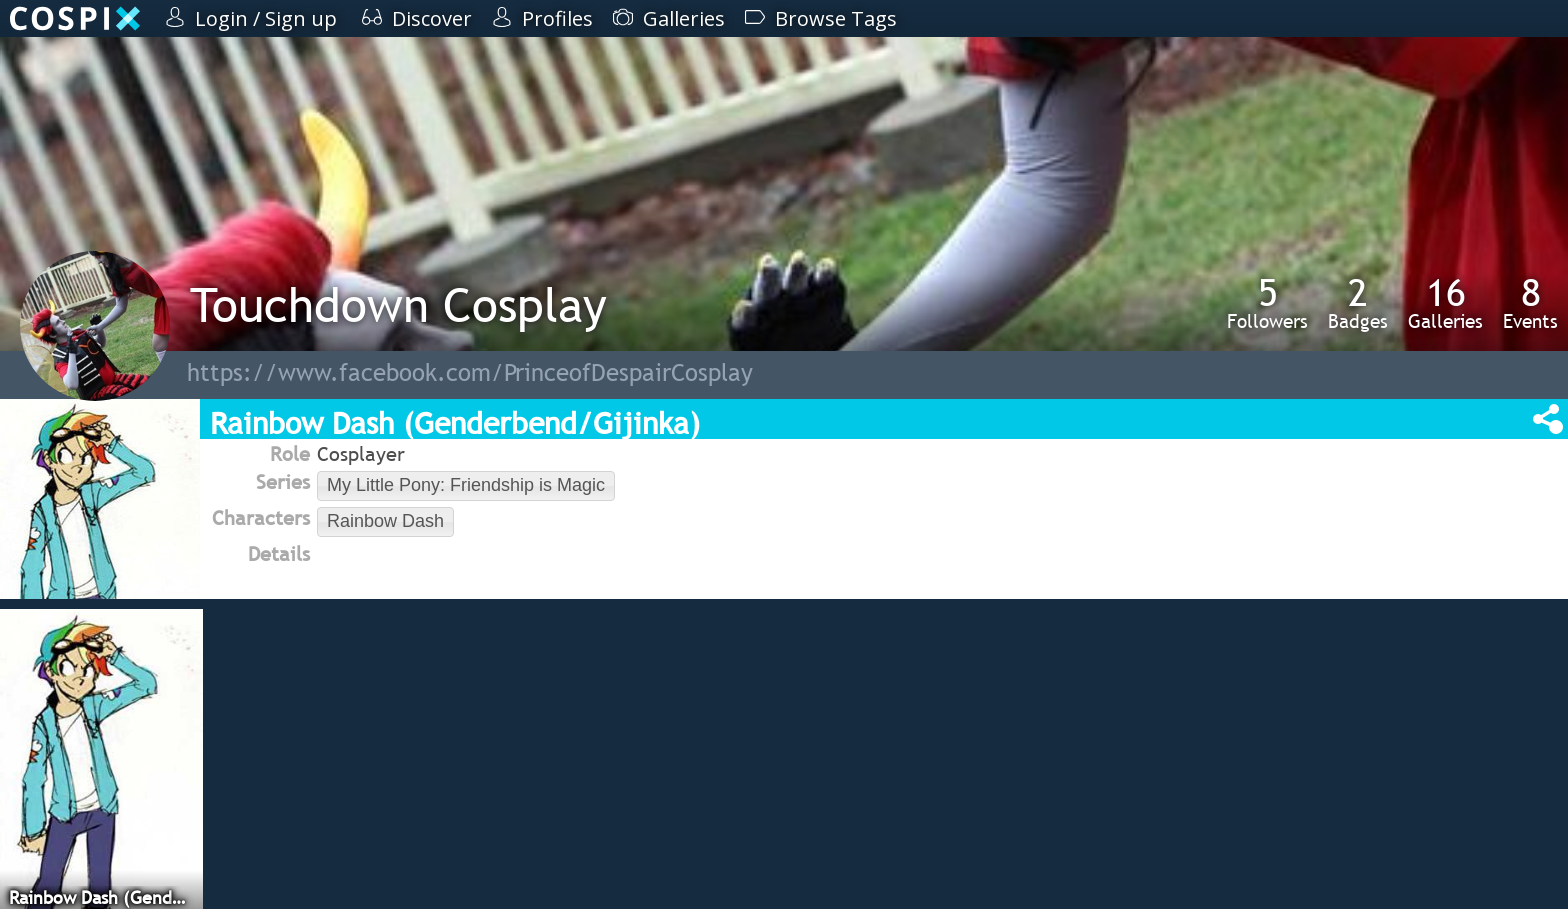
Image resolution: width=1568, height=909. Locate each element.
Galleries (1445, 303)
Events (1530, 303)
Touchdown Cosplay (398, 304)
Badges (1358, 303)
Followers (1267, 303)
